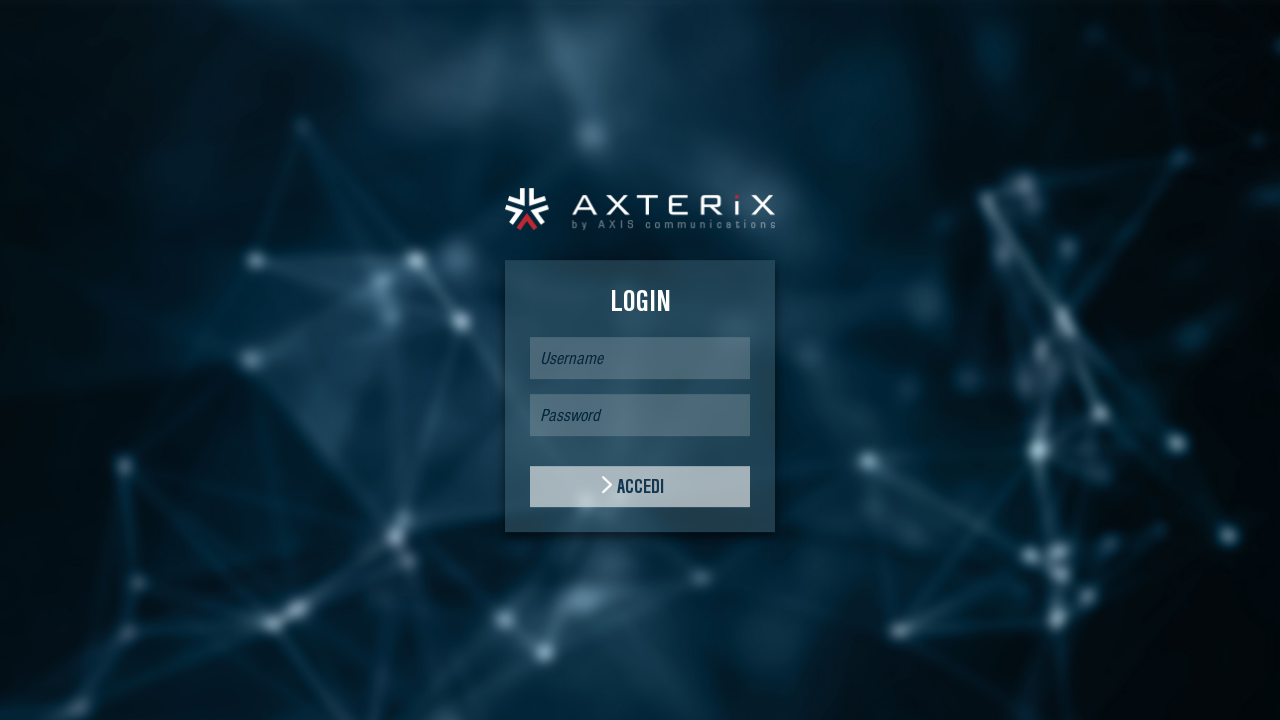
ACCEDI (640, 486)
